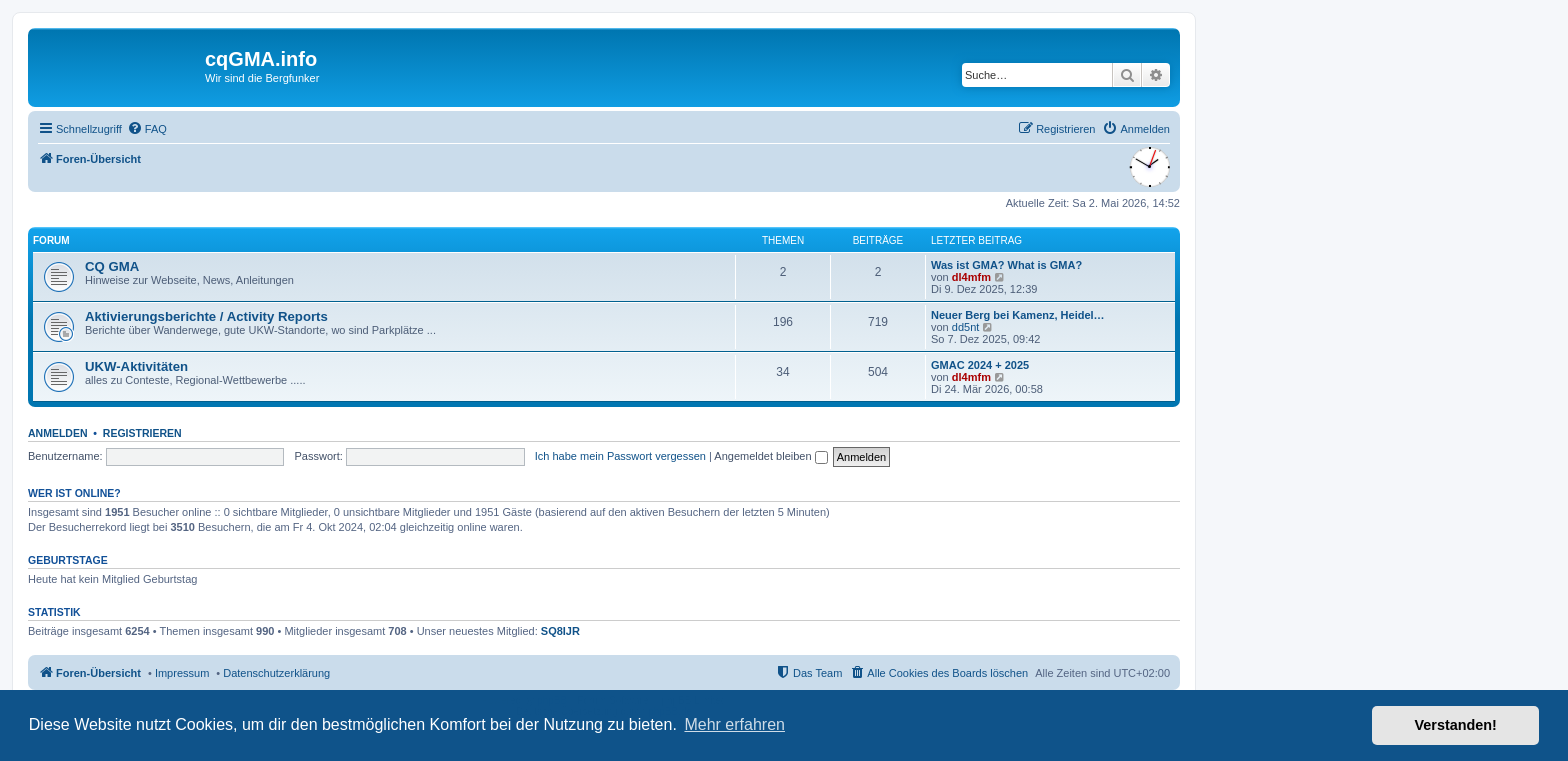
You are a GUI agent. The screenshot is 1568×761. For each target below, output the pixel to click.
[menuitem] (147, 129)
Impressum (182, 673)
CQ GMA (112, 266)
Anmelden (58, 433)
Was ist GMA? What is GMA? (1006, 265)
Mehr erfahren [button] (734, 724)
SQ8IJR (560, 631)
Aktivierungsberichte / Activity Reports (206, 316)
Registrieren (142, 433)
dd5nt (966, 327)
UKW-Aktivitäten (136, 366)
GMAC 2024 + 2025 (980, 365)
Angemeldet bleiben (770, 456)
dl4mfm (971, 277)
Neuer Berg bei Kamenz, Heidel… (1018, 315)
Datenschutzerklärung (276, 673)
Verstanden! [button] (1456, 725)
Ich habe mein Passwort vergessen (620, 456)
